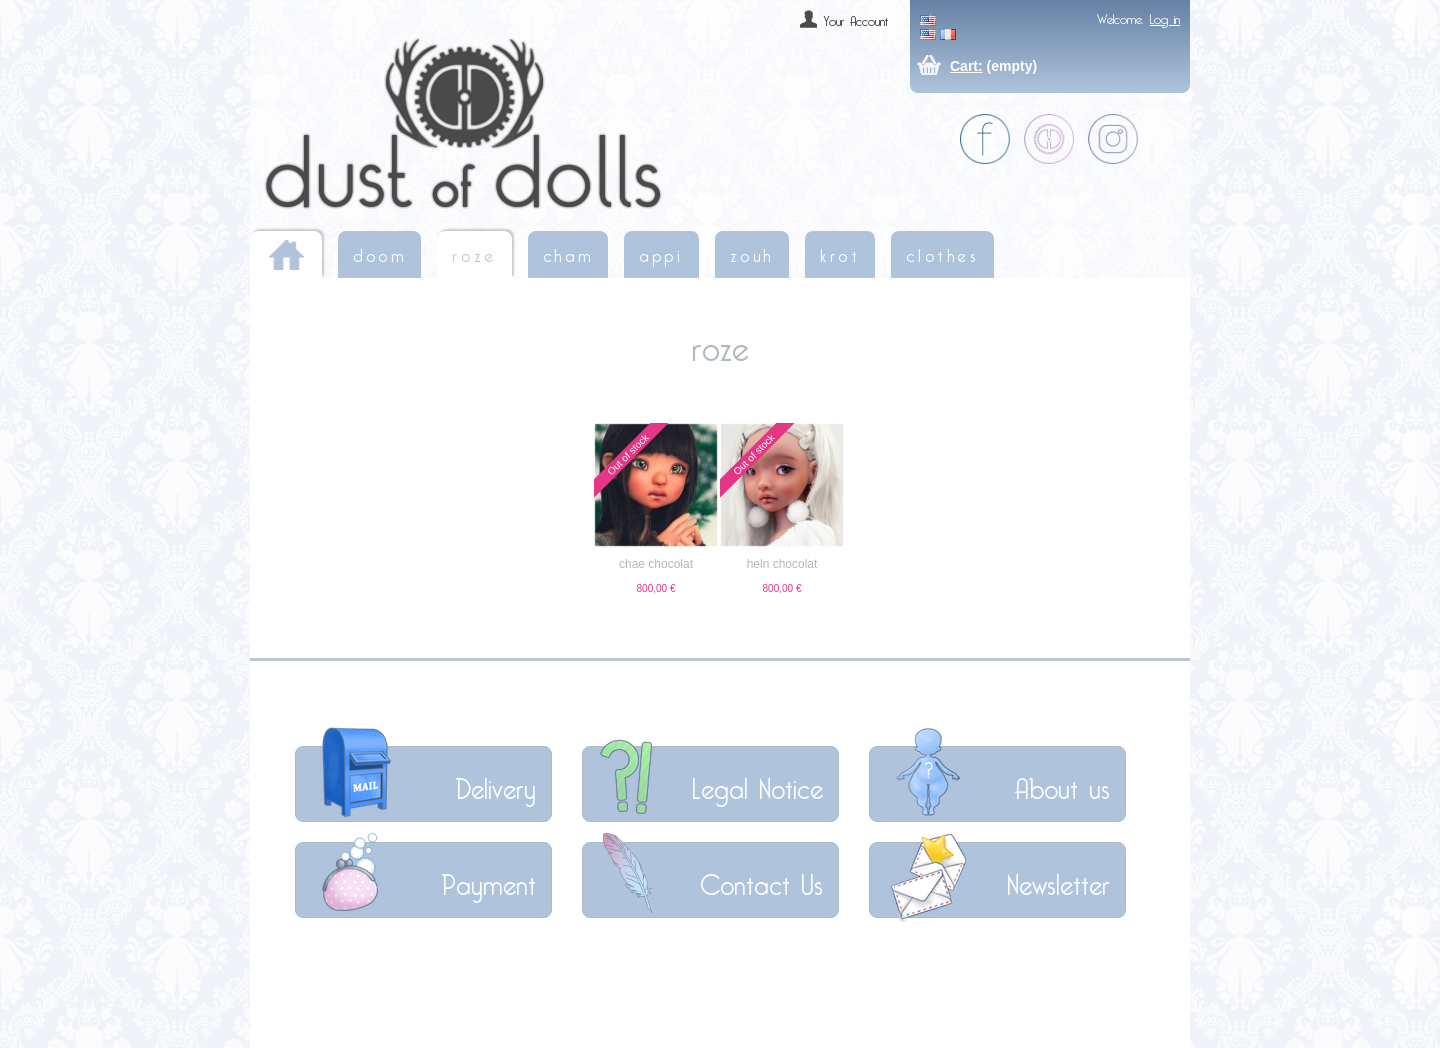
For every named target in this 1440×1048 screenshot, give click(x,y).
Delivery (495, 783)
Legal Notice (757, 783)
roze (474, 252)
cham (568, 252)
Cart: (966, 66)
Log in (1165, 16)
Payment (488, 879)
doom (379, 252)
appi (661, 252)
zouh (752, 252)
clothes (942, 252)
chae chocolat (656, 564)
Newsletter (1058, 879)
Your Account (856, 18)
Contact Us (761, 879)
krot (840, 252)
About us (1062, 783)
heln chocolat (782, 564)
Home (286, 254)
